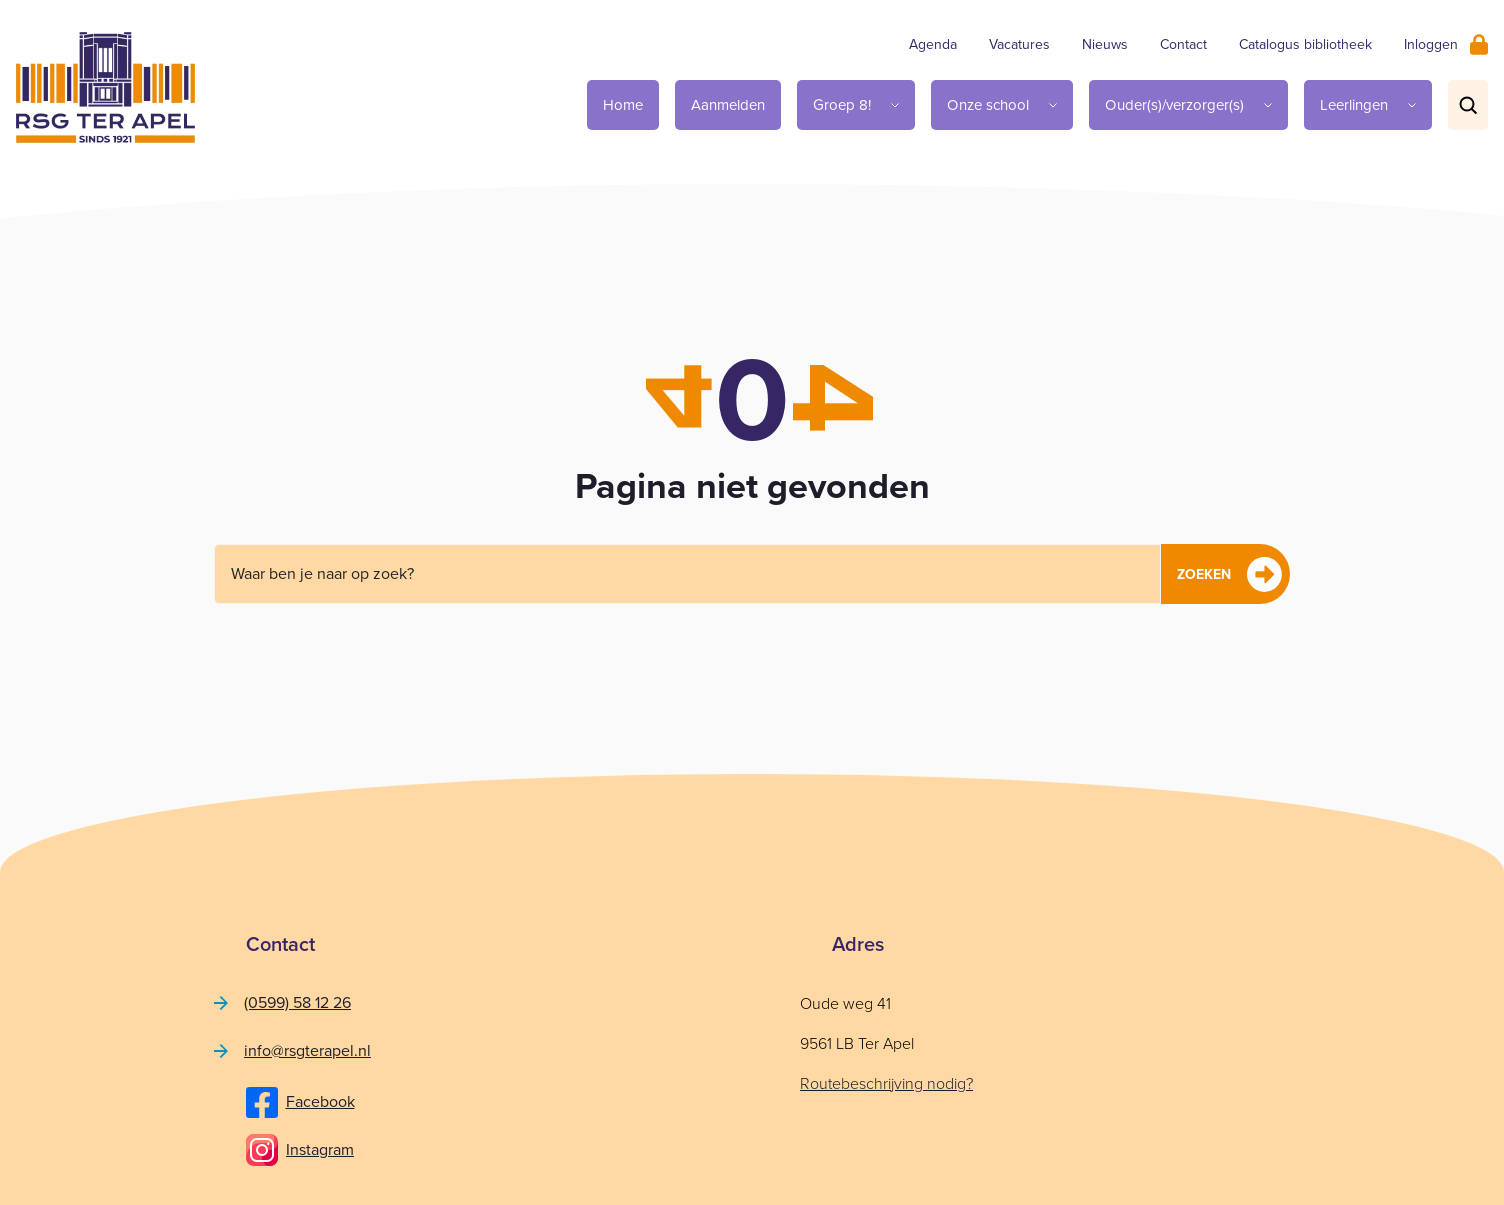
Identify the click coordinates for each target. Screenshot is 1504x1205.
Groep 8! (842, 105)
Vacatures (1019, 44)
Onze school (988, 105)
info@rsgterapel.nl (307, 1050)
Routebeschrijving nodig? (886, 1083)
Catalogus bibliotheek (1305, 44)
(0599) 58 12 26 (297, 1002)
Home (623, 105)
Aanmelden (728, 105)
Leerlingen (1354, 105)
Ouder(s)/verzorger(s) (1174, 105)
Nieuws (1105, 44)
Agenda (933, 44)
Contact (1183, 44)
